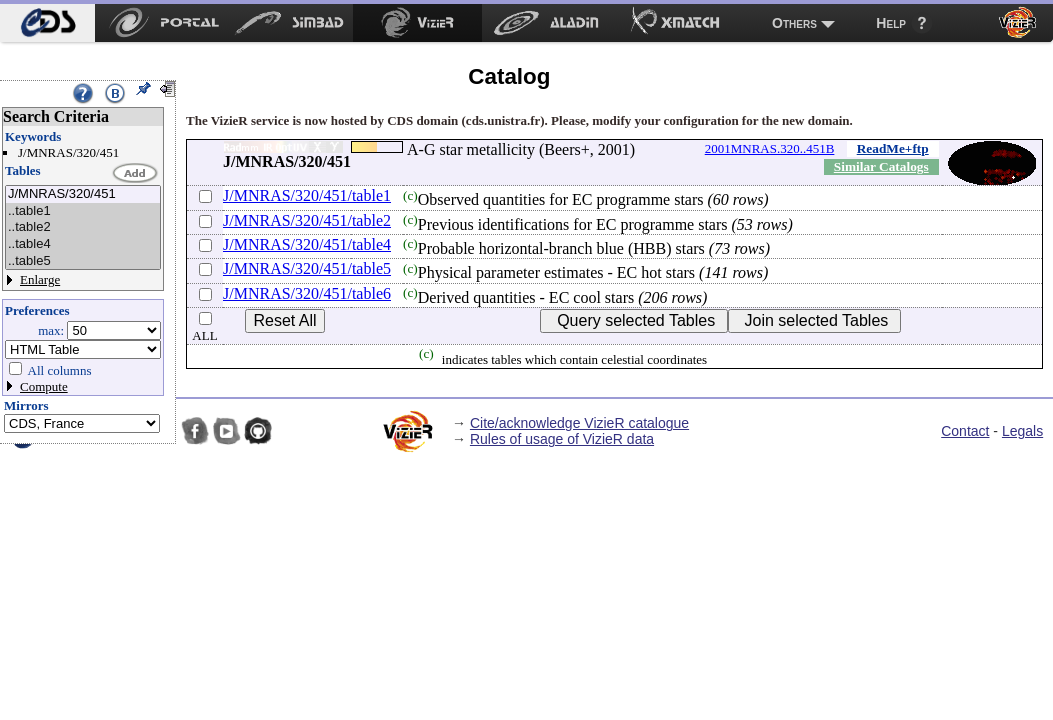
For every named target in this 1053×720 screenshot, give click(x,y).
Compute (44, 386)
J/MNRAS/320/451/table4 (307, 244)
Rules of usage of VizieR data (562, 439)
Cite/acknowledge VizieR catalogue (579, 423)
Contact (965, 431)
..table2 (83, 227)
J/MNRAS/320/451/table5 (307, 268)
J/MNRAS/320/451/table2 (307, 220)
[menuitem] (47, 23)
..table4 (83, 244)
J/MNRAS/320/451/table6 (307, 293)
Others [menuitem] (794, 23)
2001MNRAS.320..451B (770, 148)
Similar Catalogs (881, 166)
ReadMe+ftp (893, 148)
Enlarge (40, 279)
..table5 (83, 261)
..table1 (83, 211)
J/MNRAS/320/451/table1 (307, 195)
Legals (1022, 431)
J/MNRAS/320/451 (83, 194)
